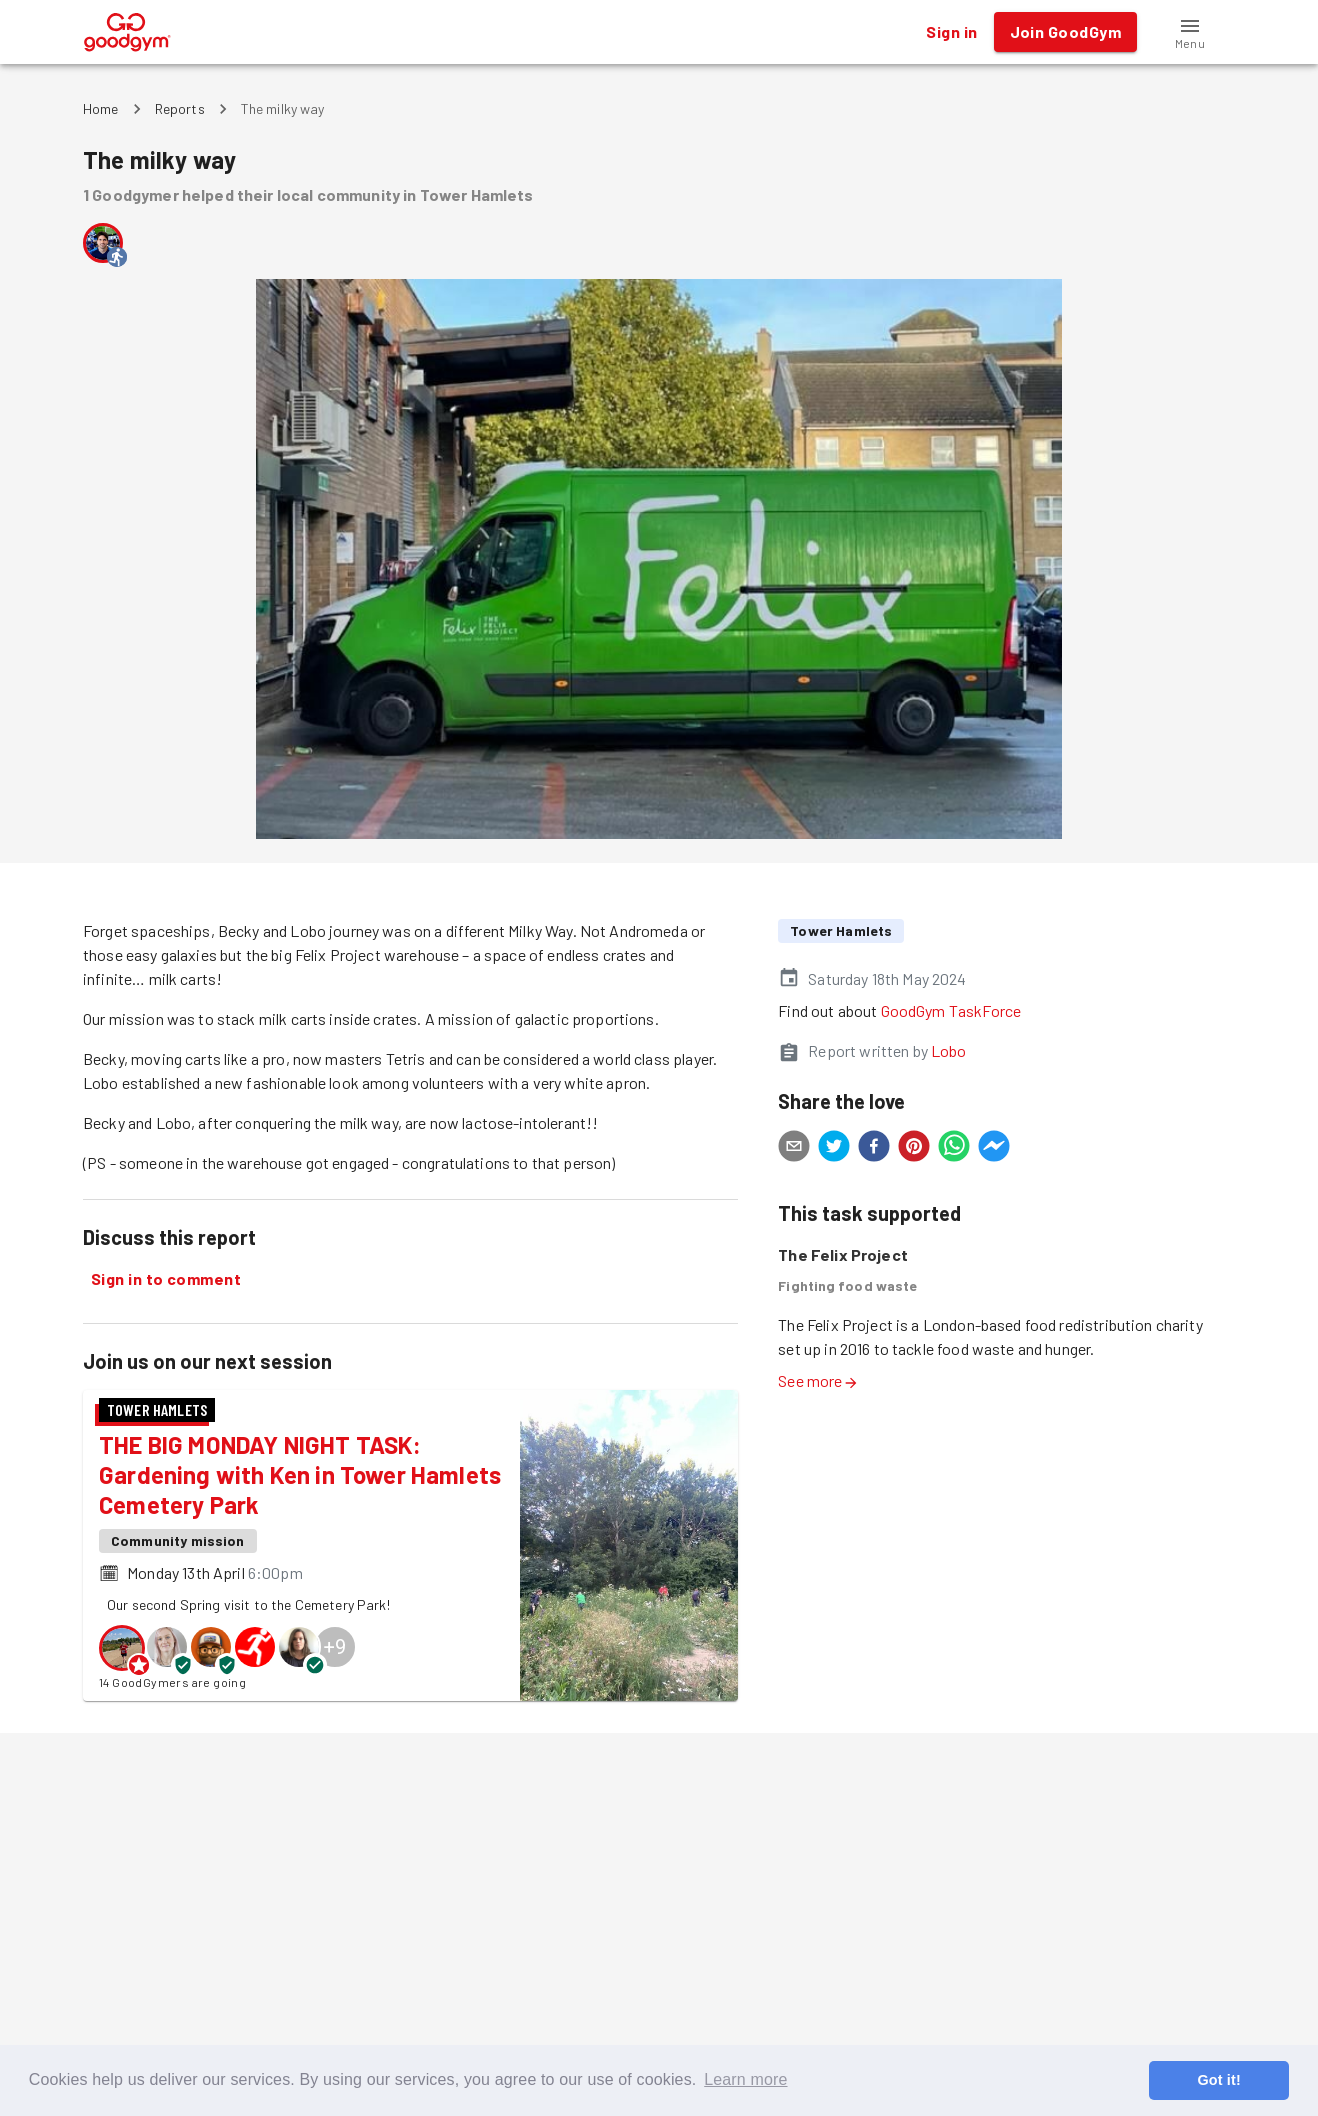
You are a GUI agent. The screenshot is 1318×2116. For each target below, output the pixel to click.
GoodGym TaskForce (951, 1010)
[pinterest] (914, 1149)
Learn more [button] (745, 2079)
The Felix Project (843, 1254)
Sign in (951, 32)
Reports (180, 108)
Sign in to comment (166, 1279)
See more (818, 1380)
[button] (1190, 32)
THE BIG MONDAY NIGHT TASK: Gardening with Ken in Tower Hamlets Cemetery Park (300, 1474)
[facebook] (874, 1149)
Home (101, 108)
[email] (794, 1149)
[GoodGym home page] (127, 29)
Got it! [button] (1218, 2080)
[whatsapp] (954, 1149)
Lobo (949, 1050)
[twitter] (834, 1149)
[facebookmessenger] (994, 1149)
